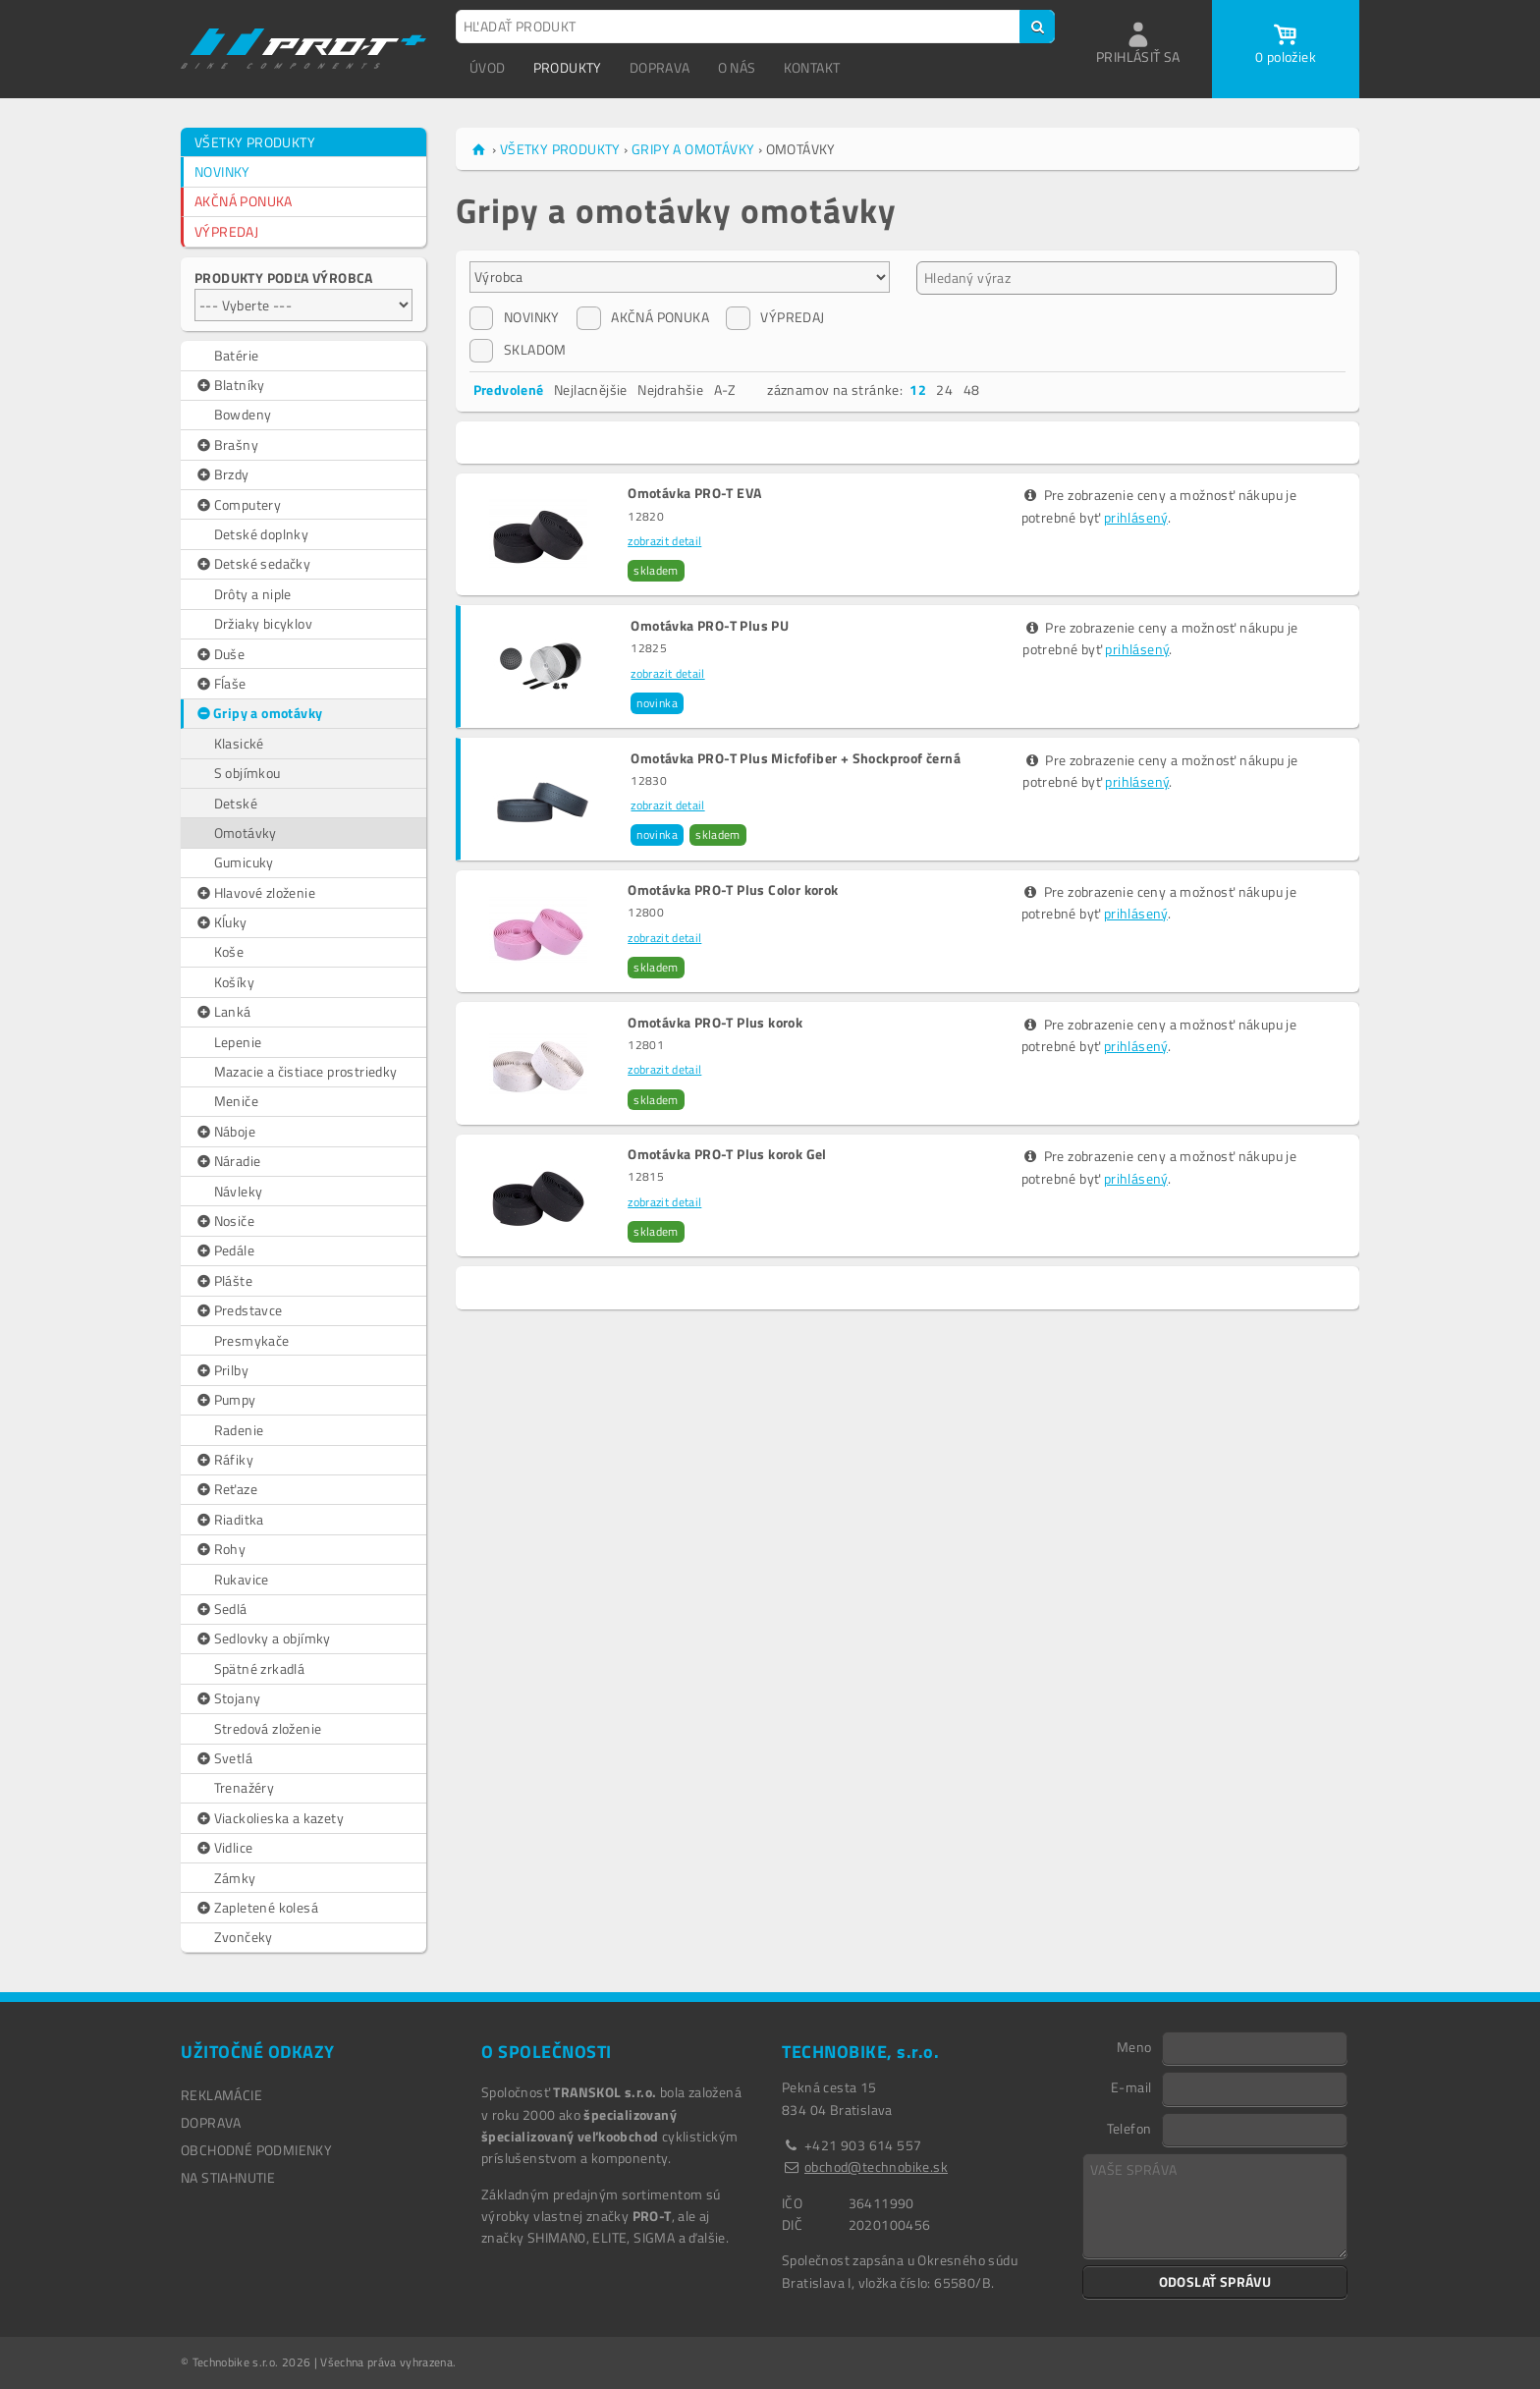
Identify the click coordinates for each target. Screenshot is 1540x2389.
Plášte (223, 1281)
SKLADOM (518, 350)
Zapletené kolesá (256, 1907)
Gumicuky (244, 862)
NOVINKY (222, 171)
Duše (219, 654)
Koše (229, 951)
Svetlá (223, 1758)
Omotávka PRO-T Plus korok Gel (727, 1154)
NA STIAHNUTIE (228, 2177)
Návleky (238, 1191)
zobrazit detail (664, 540)
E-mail (1131, 2086)
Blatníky (229, 385)
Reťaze (225, 1489)
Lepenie (238, 1041)
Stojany (227, 1698)
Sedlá (221, 1609)
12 (917, 389)
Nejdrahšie (670, 389)
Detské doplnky (261, 534)
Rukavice (241, 1579)
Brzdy (221, 474)
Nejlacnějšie (591, 389)
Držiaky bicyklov (263, 623)
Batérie (236, 355)
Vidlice (223, 1848)
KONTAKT (812, 67)
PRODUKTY (567, 67)
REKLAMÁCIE (221, 2094)
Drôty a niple (253, 593)
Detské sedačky (252, 564)
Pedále (224, 1250)
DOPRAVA (660, 67)
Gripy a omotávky (258, 713)
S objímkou (247, 772)
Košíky (234, 982)
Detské (235, 803)
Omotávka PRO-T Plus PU (710, 626)
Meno (1134, 2046)
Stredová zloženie (268, 1728)
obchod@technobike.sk (876, 2166)
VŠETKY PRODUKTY (254, 142)
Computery (237, 505)
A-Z (725, 389)
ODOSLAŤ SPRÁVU (1215, 2281)
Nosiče (224, 1221)
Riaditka (229, 1519)
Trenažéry (244, 1787)
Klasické (239, 743)
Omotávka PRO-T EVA (694, 493)
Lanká (222, 1012)
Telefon (1129, 2128)
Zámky (235, 1877)
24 (944, 389)
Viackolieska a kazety (269, 1818)
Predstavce (238, 1310)
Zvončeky (243, 1936)
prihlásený (1136, 517)
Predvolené (508, 389)
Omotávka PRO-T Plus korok (715, 1022)
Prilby (221, 1370)
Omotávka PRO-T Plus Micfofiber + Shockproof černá (796, 758)
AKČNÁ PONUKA (243, 201)
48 (971, 389)
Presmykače (252, 1340)
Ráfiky (223, 1460)
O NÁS (737, 67)
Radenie (239, 1429)
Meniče (236, 1100)
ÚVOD (487, 67)
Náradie (227, 1161)
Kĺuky (221, 922)
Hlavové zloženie (254, 893)
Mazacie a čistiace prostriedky (306, 1071)
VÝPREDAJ (226, 231)
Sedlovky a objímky (262, 1638)
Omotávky (245, 832)
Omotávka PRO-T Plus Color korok (733, 890)
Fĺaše (220, 683)
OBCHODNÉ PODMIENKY (256, 2149)
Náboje (224, 1131)
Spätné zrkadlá (259, 1668)
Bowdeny (243, 414)
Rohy (220, 1549)
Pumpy (225, 1400)
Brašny (226, 445)
